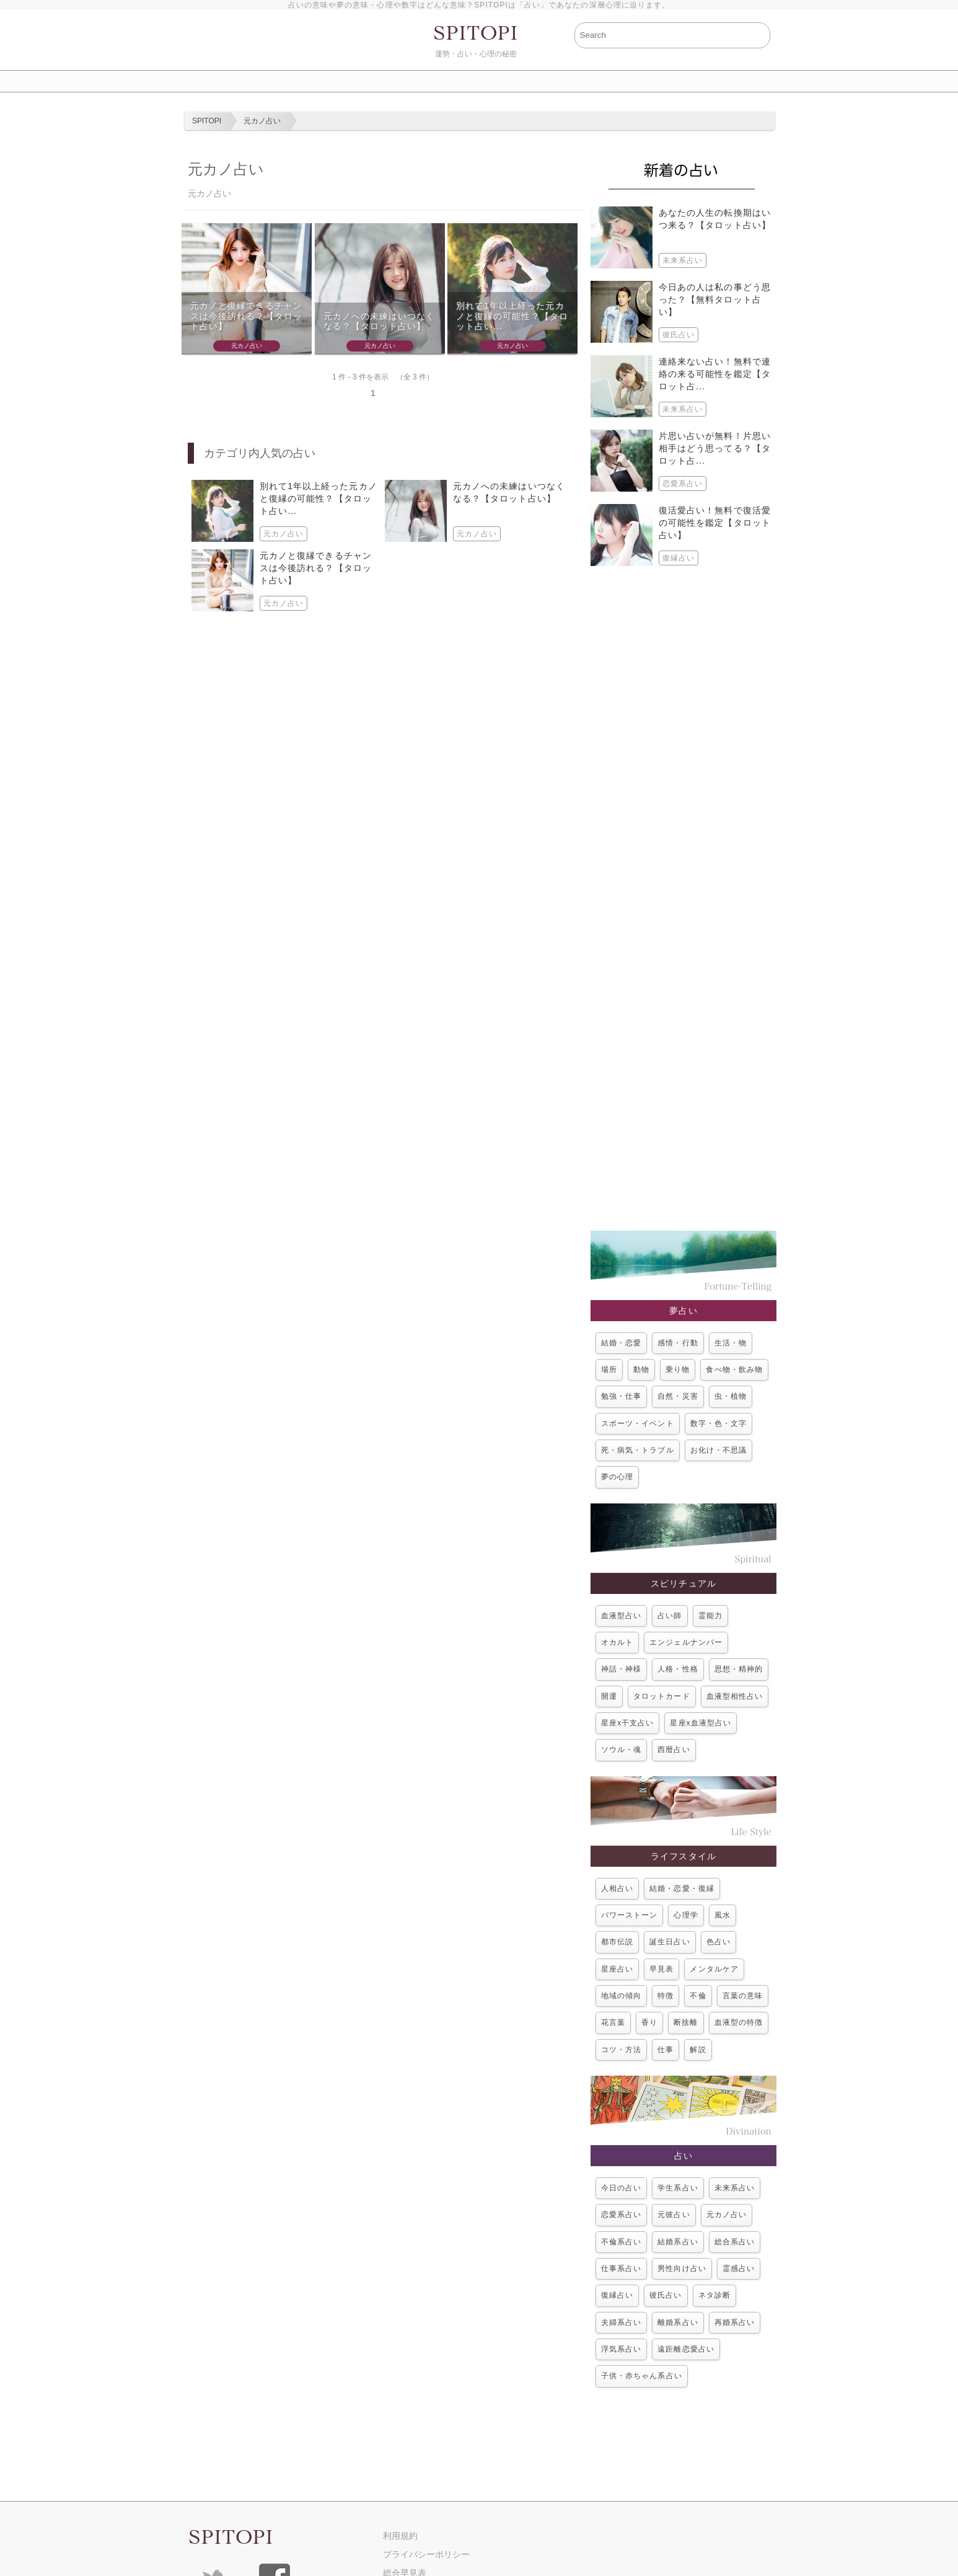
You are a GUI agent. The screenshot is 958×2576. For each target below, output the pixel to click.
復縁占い (617, 2295)
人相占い (617, 1888)
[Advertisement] (683, 898)
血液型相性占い (734, 1696)
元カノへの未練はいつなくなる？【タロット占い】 (379, 321)
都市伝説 (617, 1941)
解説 (698, 2049)
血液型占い (621, 1615)
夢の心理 (617, 1476)
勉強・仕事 (621, 1396)
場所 (609, 1369)
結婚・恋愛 (621, 1343)
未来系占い (734, 2188)
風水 (722, 1915)
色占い (718, 1941)
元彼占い (673, 2214)
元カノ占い (726, 2214)
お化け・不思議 (718, 1450)
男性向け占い (681, 2268)
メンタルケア (714, 1969)
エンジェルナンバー (686, 1642)
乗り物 (678, 1369)
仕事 (665, 2049)
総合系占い (734, 2241)
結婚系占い (677, 2241)
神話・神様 (621, 1669)
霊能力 (710, 1615)
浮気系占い (621, 2349)
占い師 (669, 1615)
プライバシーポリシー (426, 2554)
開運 (609, 1696)
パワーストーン (629, 1915)
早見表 (661, 1969)
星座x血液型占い (700, 1723)
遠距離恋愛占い (685, 2349)
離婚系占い (677, 2322)
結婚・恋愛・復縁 (681, 1888)
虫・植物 (730, 1396)
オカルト (617, 1642)
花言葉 (613, 2022)
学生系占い (677, 2188)
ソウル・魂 (621, 1749)
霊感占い (739, 2268)
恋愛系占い (621, 2214)
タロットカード (661, 1696)
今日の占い (621, 2188)
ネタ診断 (714, 2295)
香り (649, 2022)
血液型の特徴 (738, 2022)
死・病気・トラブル (637, 1450)
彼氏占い (665, 2295)
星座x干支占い (627, 1723)
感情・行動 (677, 1343)
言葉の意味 (743, 1995)
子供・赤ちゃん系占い (641, 2375)
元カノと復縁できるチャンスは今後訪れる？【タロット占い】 (246, 316)
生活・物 (730, 1343)
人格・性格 (677, 1669)
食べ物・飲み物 (734, 1369)
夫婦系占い (621, 2322)
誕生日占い (669, 1941)
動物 (641, 1369)
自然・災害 (677, 1396)
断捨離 (686, 2022)
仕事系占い (621, 2268)
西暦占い (673, 1749)
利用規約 (400, 2536)
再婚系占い (734, 2322)
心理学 (686, 1915)
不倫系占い (621, 2241)
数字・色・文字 (718, 1423)
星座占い (617, 1969)
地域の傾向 (621, 1995)
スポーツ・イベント (637, 1423)
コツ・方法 (621, 2049)
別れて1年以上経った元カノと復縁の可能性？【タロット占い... (512, 316)
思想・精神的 (738, 1669)
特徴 (665, 1995)
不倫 (698, 1995)
